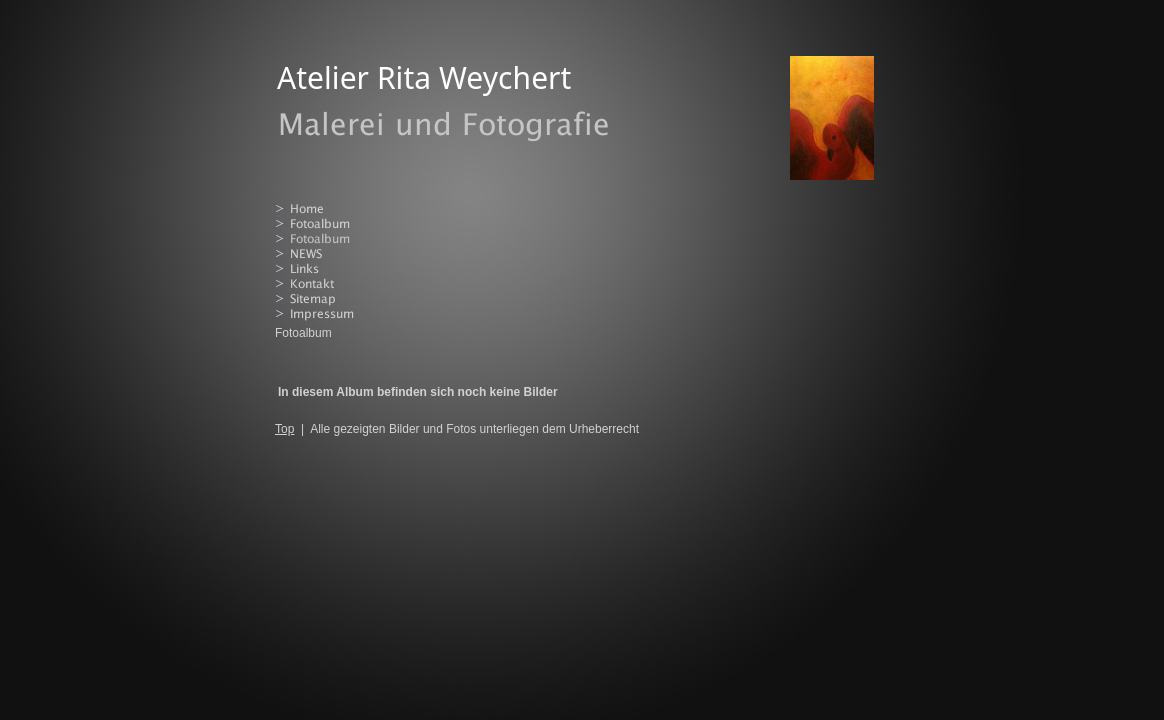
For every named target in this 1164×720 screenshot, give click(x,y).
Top (284, 429)
